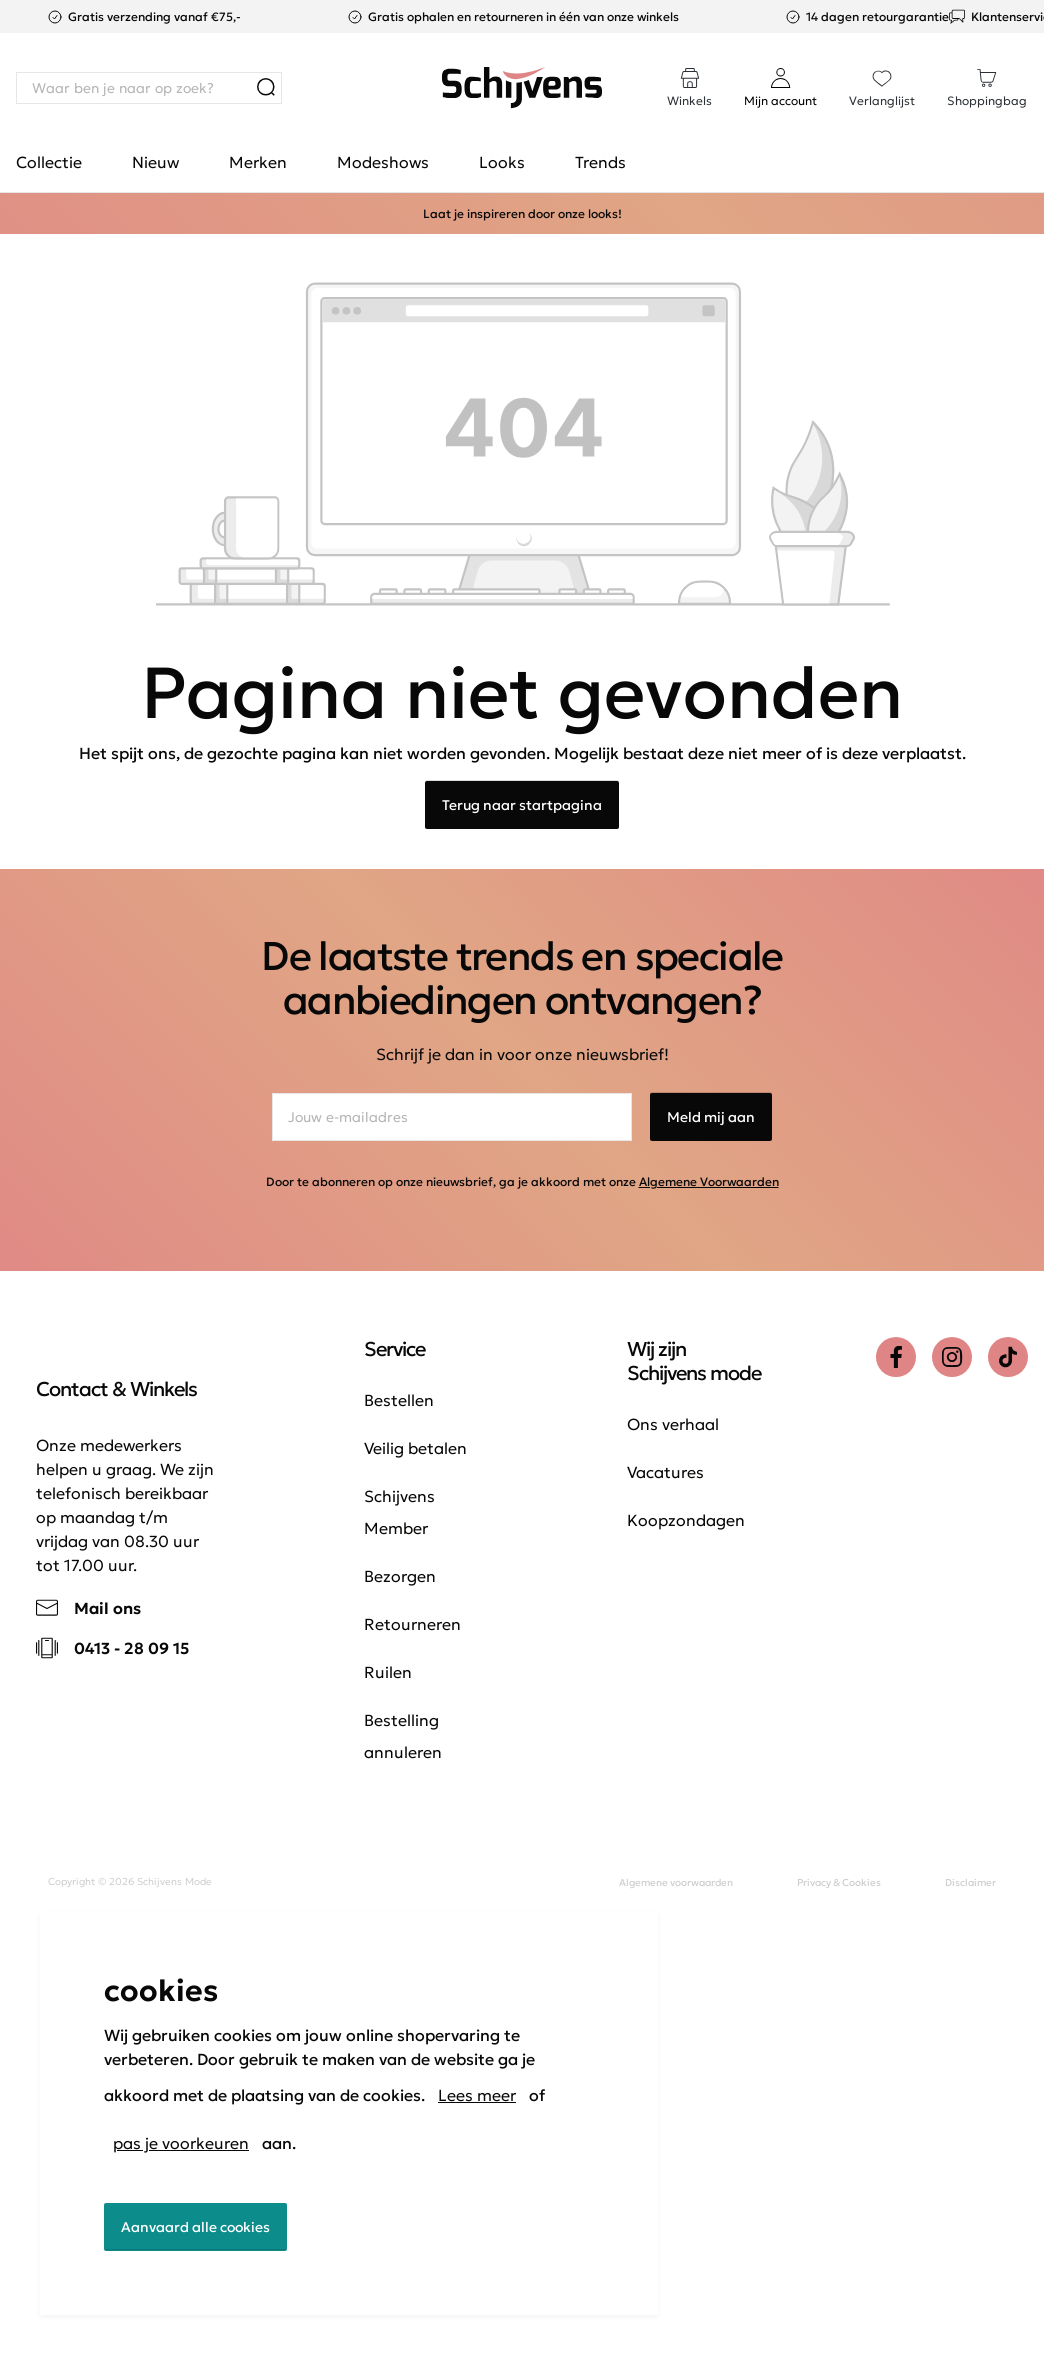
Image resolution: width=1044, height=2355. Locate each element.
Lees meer (477, 2095)
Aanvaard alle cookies (195, 2227)
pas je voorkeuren (181, 2143)
